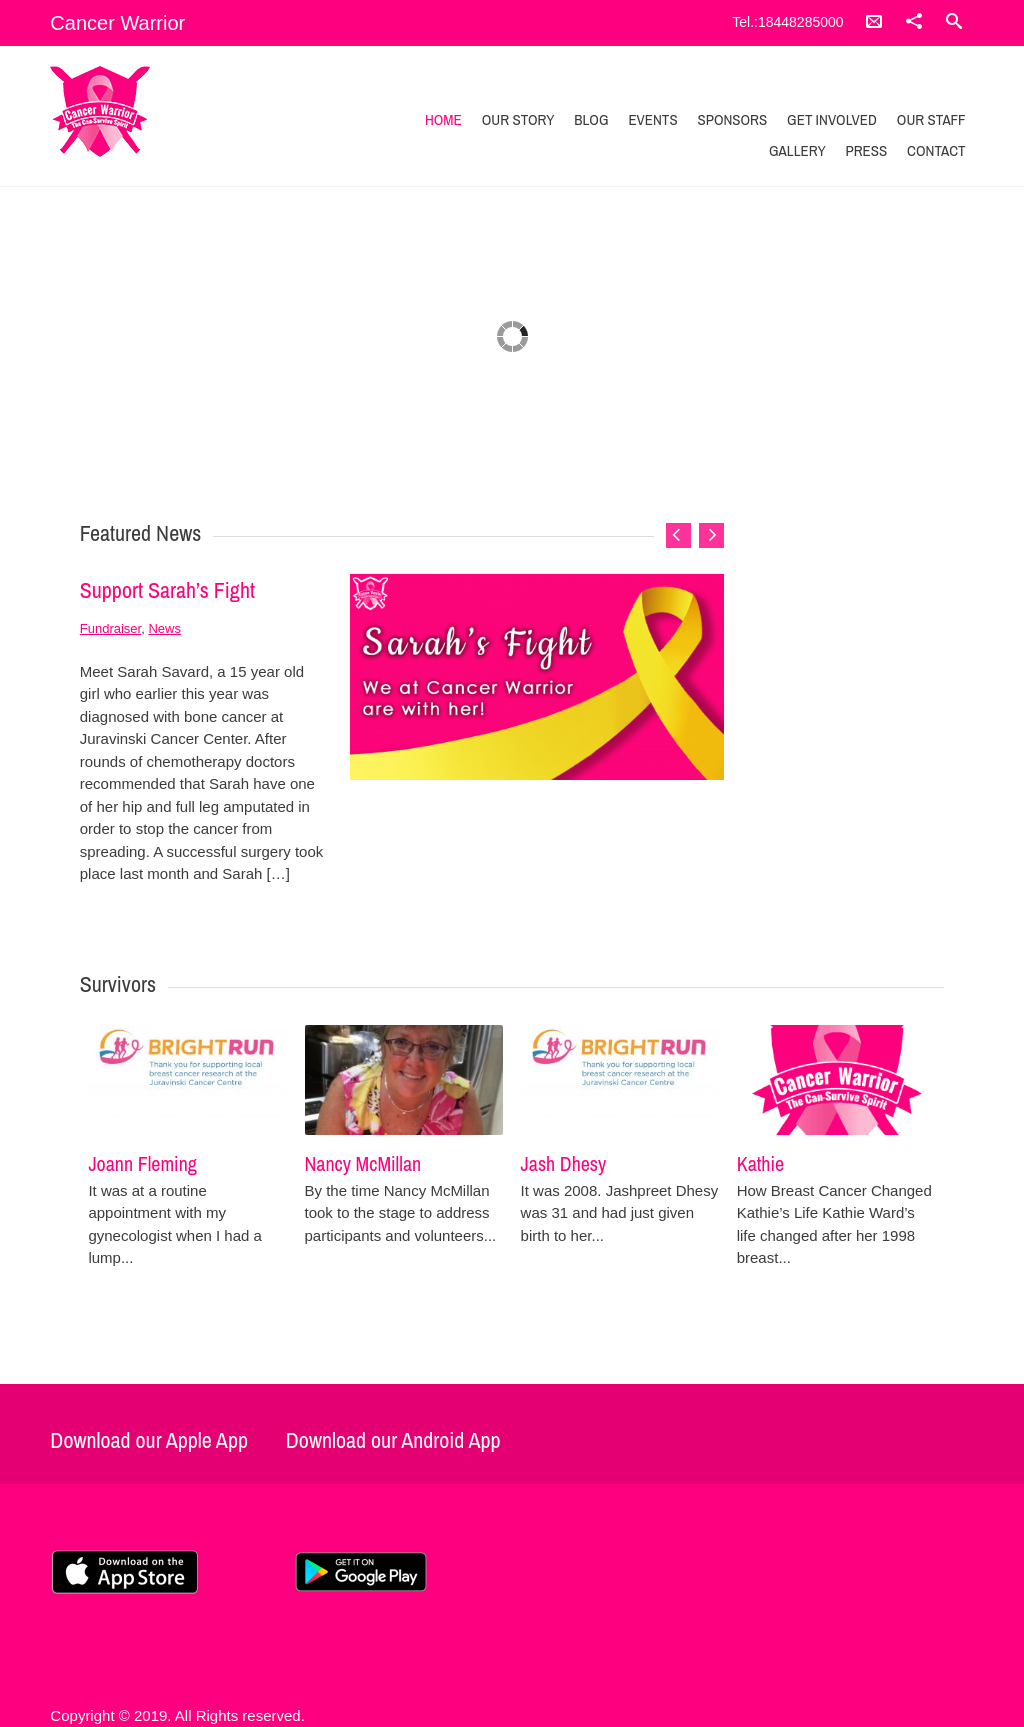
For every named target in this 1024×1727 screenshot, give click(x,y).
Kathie (760, 1163)
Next (711, 535)
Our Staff (931, 119)
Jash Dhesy (564, 1163)
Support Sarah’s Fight (167, 590)
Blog (591, 119)
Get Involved (832, 119)
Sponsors (732, 119)
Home (443, 119)
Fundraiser (110, 628)
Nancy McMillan (363, 1163)
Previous (678, 535)
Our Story (518, 119)
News (164, 628)
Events (652, 119)
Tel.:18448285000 (787, 22)
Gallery (797, 150)
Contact (936, 150)
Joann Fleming (142, 1163)
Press (866, 150)
